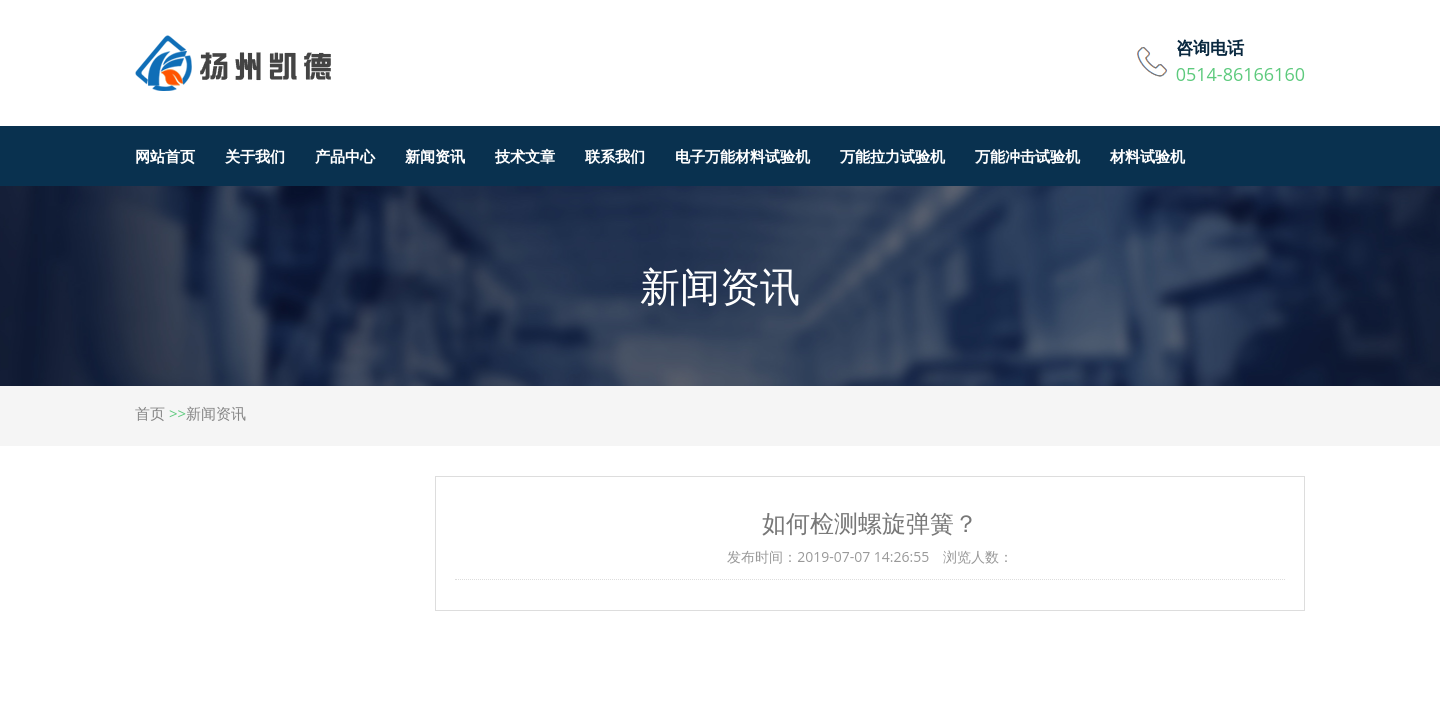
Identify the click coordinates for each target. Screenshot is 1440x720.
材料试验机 (1147, 156)
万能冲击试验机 (1027, 156)
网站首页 (165, 156)
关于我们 (255, 156)
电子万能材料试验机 (742, 156)
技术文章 (525, 156)
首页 (150, 413)
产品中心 (345, 156)
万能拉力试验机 (892, 156)
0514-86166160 (1240, 74)
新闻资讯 (435, 156)
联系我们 (615, 156)
